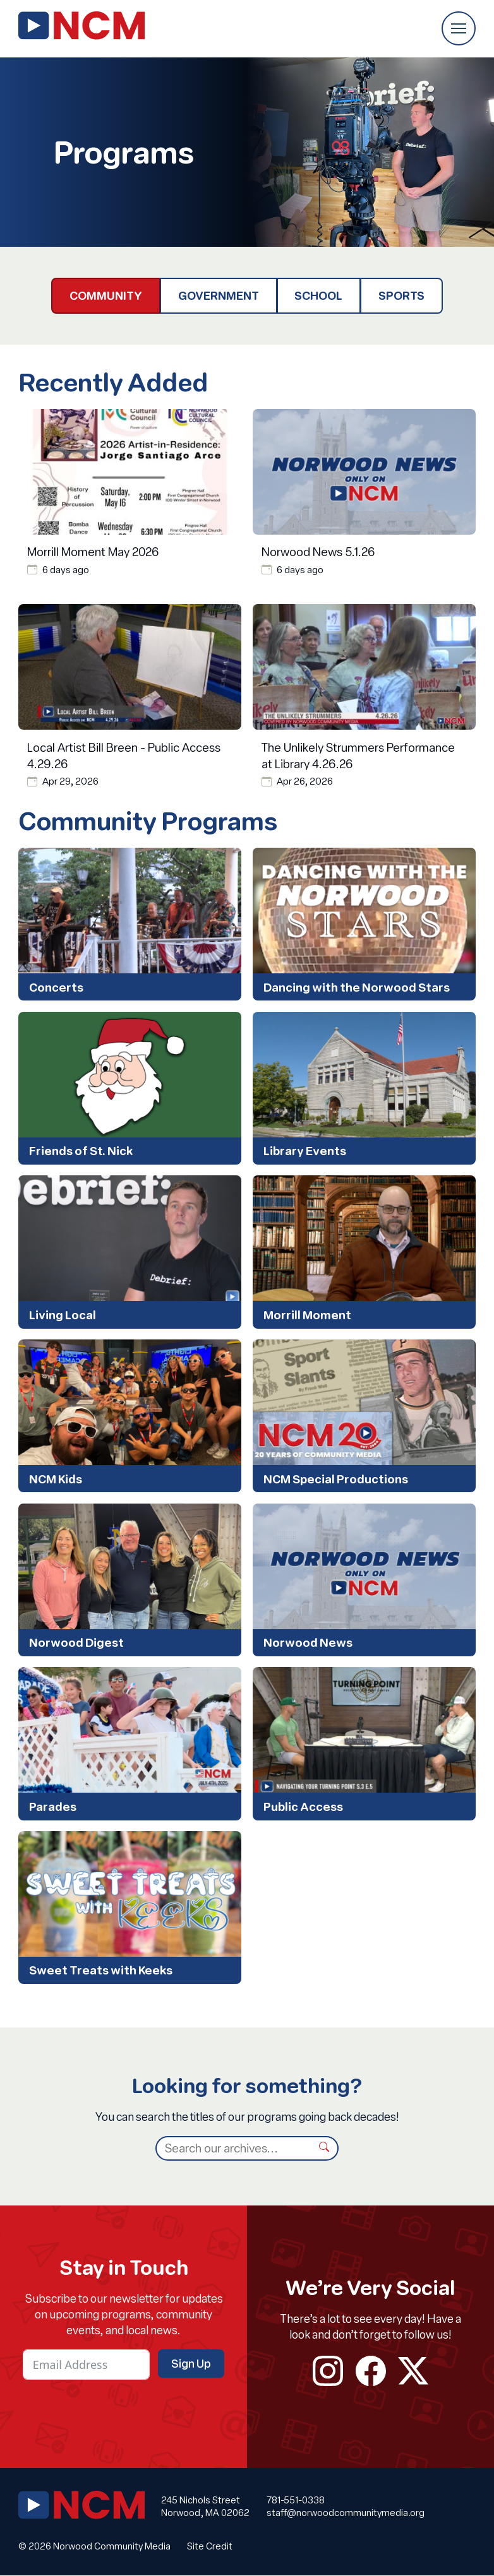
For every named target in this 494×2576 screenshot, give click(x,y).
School (318, 295)
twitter (413, 2371)
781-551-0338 (296, 2501)
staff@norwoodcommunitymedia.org (346, 2514)
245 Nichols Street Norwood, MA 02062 (205, 2507)
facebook (371, 2371)
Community (105, 295)
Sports (401, 295)
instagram (328, 2371)
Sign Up (191, 2363)
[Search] (233, 2149)
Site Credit (209, 2547)
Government (218, 295)
